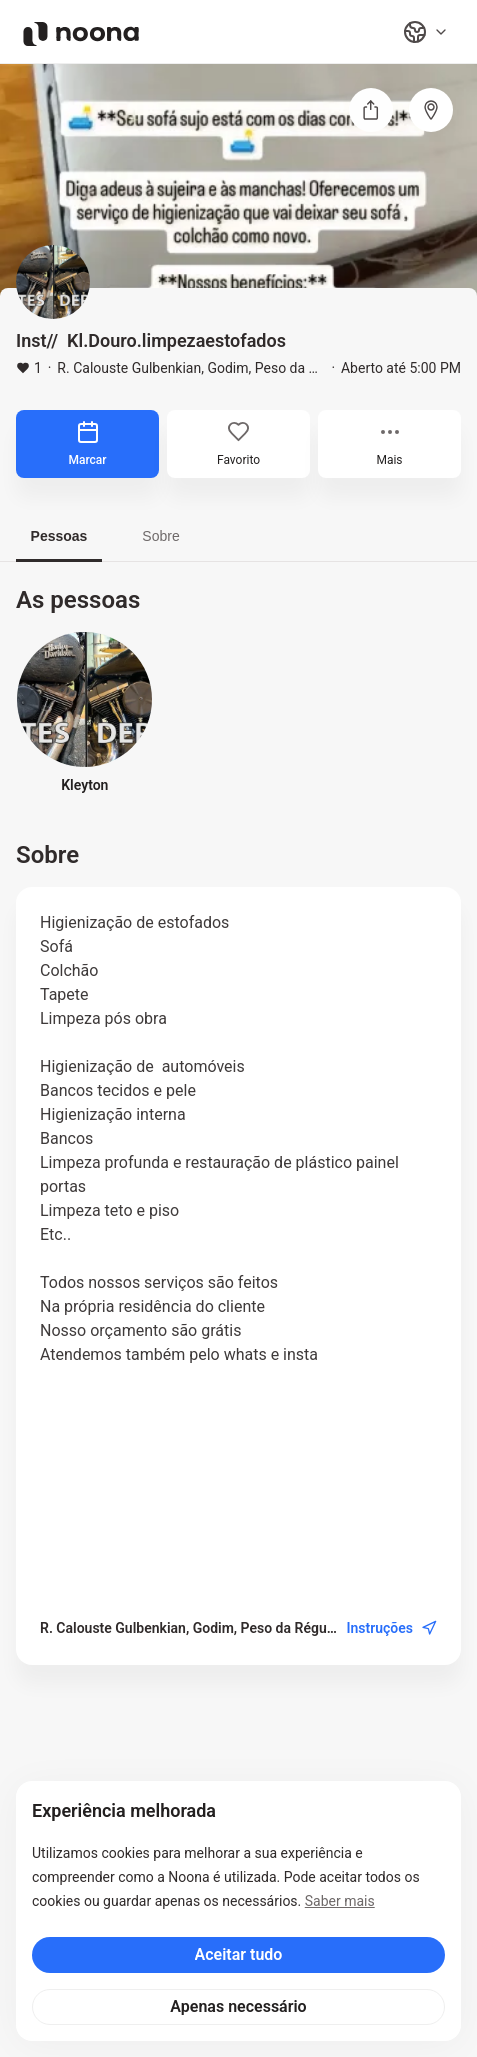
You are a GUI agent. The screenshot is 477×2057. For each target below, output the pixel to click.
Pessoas (59, 536)
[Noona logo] (81, 34)
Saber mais (340, 1901)
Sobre (160, 536)
